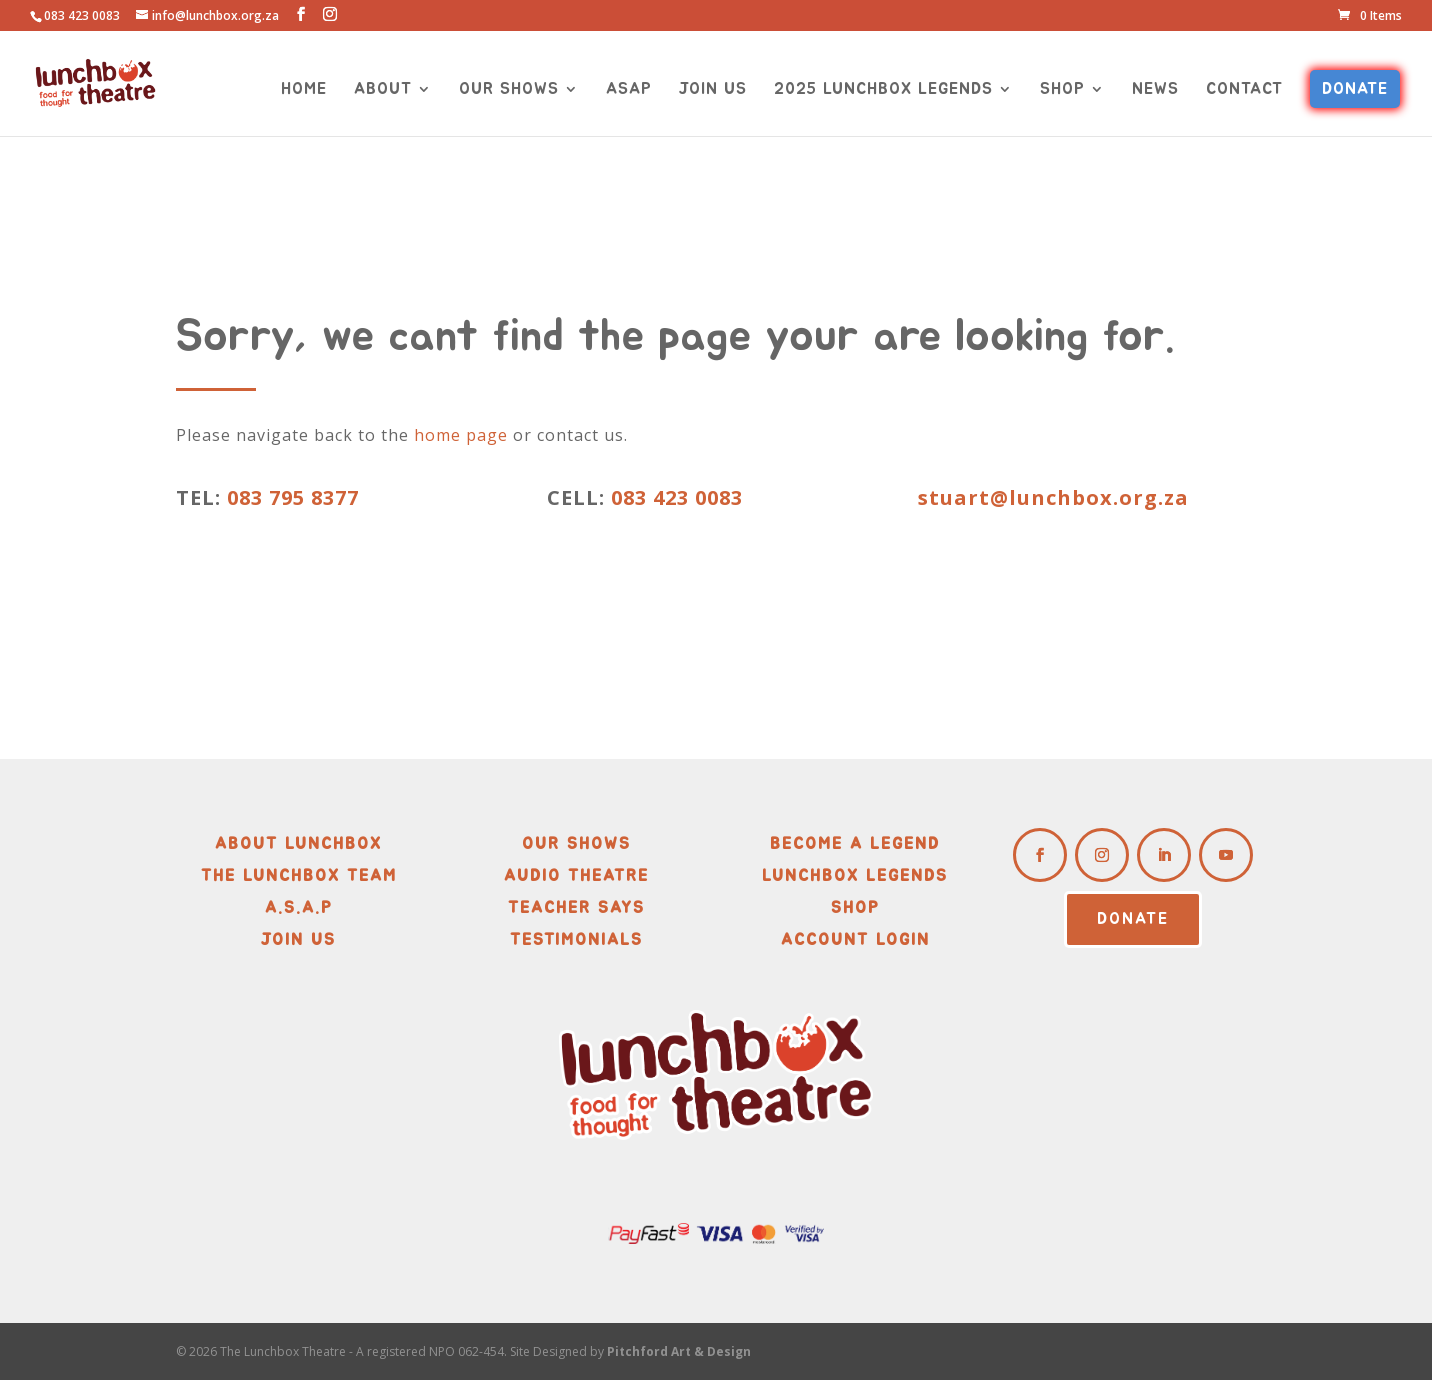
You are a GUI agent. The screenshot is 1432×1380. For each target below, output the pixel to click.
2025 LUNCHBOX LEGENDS (883, 89)
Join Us (298, 940)
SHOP (1062, 89)
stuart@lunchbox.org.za (1053, 497)
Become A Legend (855, 844)
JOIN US (713, 89)
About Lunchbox (298, 844)
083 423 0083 (674, 497)
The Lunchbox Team (299, 876)
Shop (855, 908)
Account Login (855, 940)
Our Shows (576, 844)
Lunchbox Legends (855, 876)
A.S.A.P (299, 908)
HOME (304, 89)
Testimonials (576, 940)
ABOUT (383, 89)
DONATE (1355, 89)
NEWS (1155, 89)
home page (461, 435)
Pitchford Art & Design (679, 1351)
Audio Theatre (576, 876)
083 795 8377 (293, 497)
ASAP (629, 89)
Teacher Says (576, 908)
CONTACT (1244, 89)
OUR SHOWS (509, 89)
